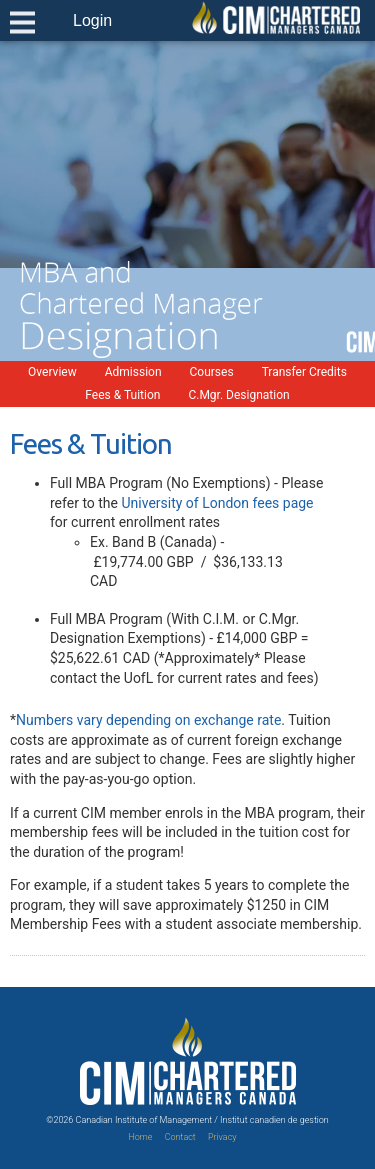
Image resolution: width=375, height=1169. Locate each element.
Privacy (222, 1137)
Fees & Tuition (122, 395)
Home (140, 1137)
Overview (52, 372)
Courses (212, 372)
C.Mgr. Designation (238, 395)
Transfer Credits (304, 372)
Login (92, 20)
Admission (133, 372)
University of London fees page (217, 503)
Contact (180, 1137)
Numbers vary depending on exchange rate (148, 720)
